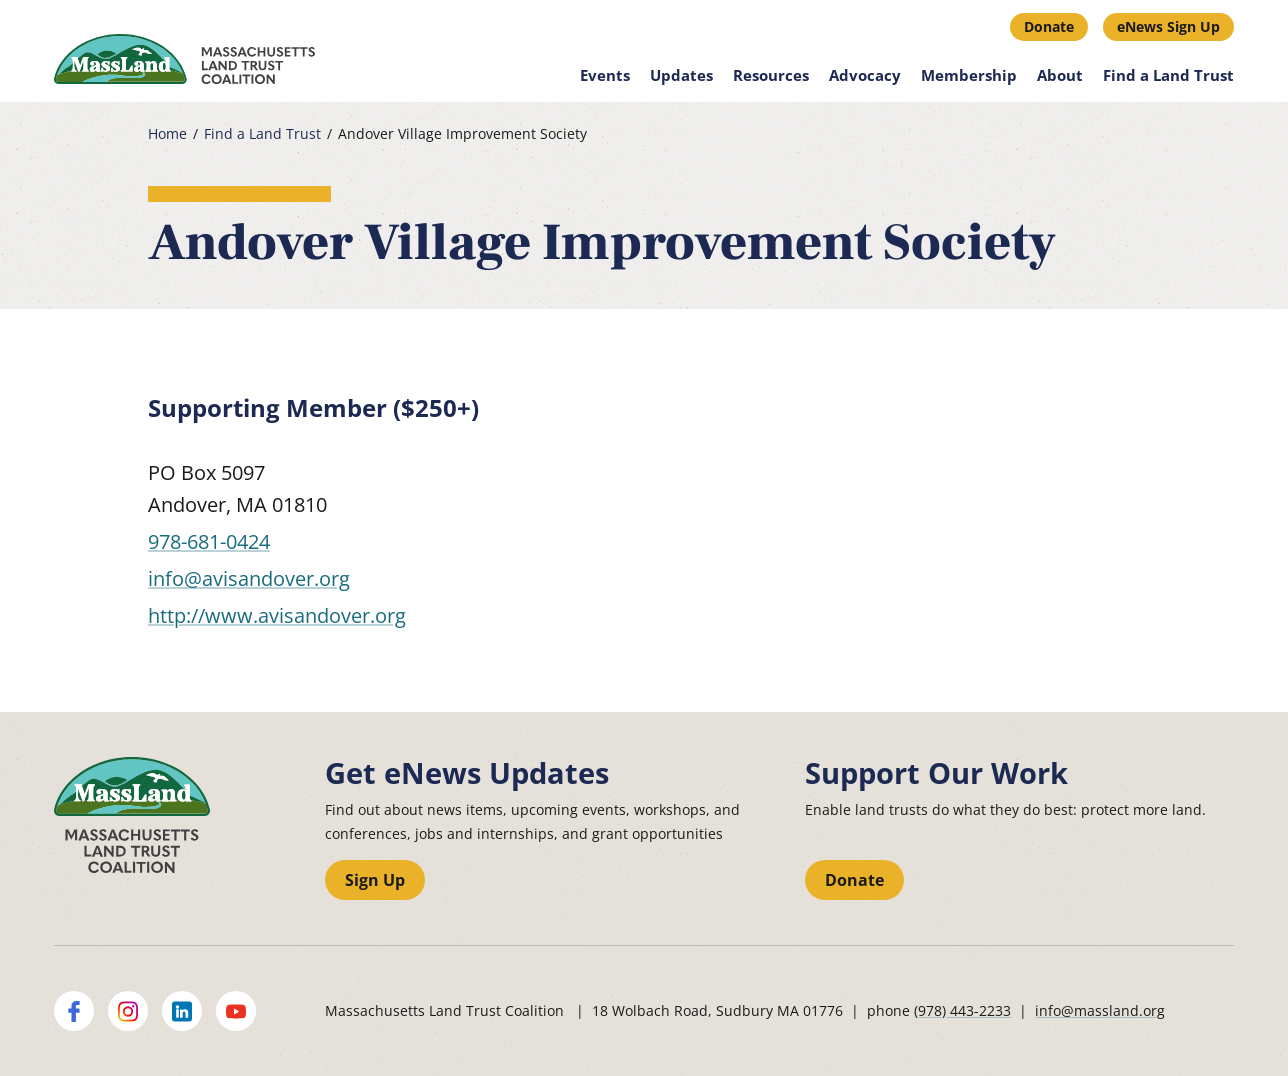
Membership (969, 75)
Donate (1049, 26)
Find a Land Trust (1168, 75)
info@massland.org (1100, 1010)
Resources (771, 75)
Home (167, 134)
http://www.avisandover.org (277, 615)
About (1060, 75)
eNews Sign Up (1168, 26)
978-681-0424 (209, 541)
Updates (681, 75)
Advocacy (865, 75)
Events (605, 75)
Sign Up (375, 880)
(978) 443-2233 (962, 1010)
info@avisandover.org (249, 578)
